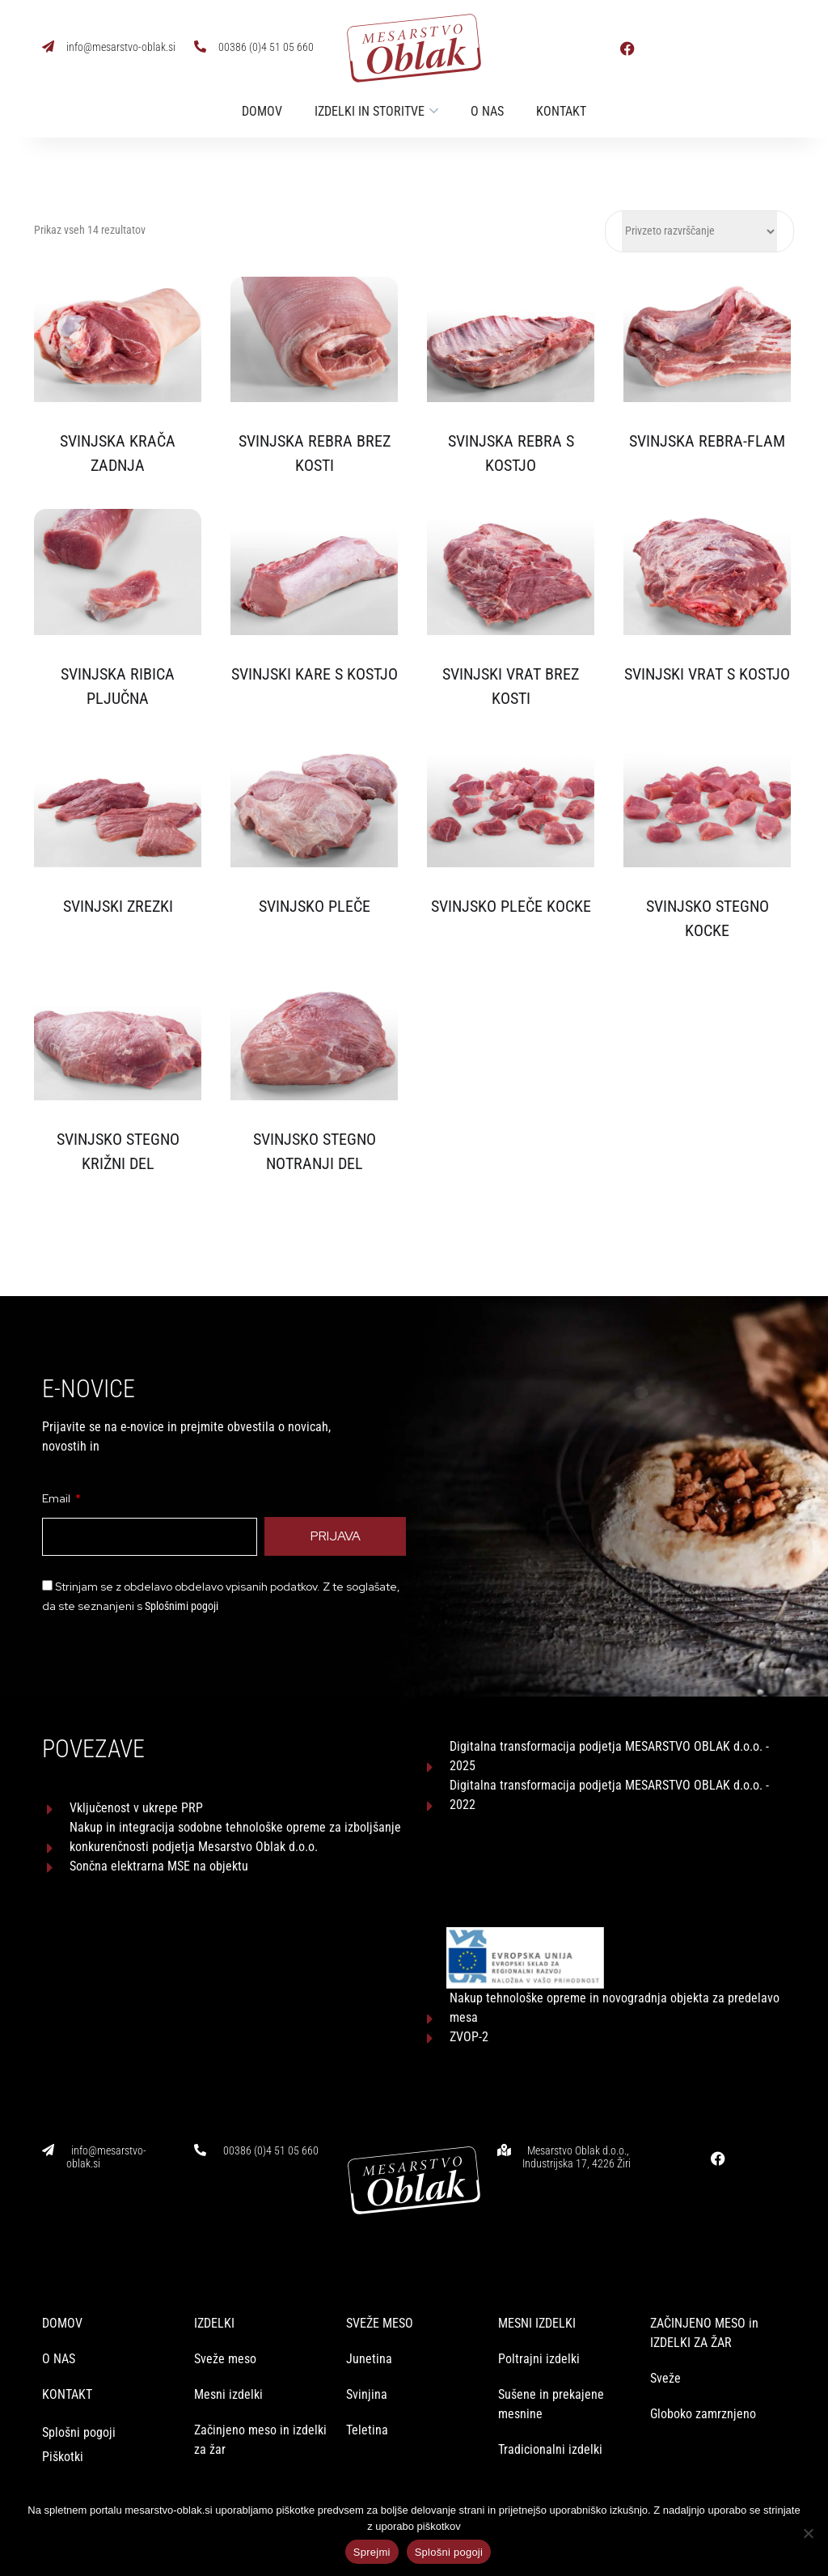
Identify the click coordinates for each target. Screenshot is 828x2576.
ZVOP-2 (469, 1939)
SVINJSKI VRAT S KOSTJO (707, 674)
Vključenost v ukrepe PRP (136, 1807)
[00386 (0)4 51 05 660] (200, 46)
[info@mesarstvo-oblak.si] (48, 46)
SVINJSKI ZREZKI (118, 906)
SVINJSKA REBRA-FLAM (707, 441)
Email (57, 1498)
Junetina (369, 2324)
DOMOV (62, 2289)
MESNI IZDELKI (537, 2289)
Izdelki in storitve (370, 111)
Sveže (665, 2344)
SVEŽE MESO (379, 2289)
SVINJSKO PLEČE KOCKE (511, 906)
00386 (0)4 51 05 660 (266, 46)
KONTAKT (67, 2360)
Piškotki (64, 2422)
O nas (487, 111)
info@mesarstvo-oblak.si (120, 46)
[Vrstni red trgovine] (699, 231)
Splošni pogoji (79, 2398)
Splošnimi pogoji (181, 1605)
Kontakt (561, 111)
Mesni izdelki (228, 2360)
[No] (808, 2533)
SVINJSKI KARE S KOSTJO (314, 674)
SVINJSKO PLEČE (314, 906)
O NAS (58, 2324)
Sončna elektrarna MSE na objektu (159, 1866)
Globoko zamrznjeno (703, 2379)
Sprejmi (372, 2552)
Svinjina (366, 2360)
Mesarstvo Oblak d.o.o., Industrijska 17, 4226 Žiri (576, 2060)
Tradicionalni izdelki (550, 2415)
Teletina (367, 2396)
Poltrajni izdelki (539, 2324)
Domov (262, 111)
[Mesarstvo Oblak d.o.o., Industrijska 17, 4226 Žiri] (504, 2053)
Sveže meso (225, 2324)
